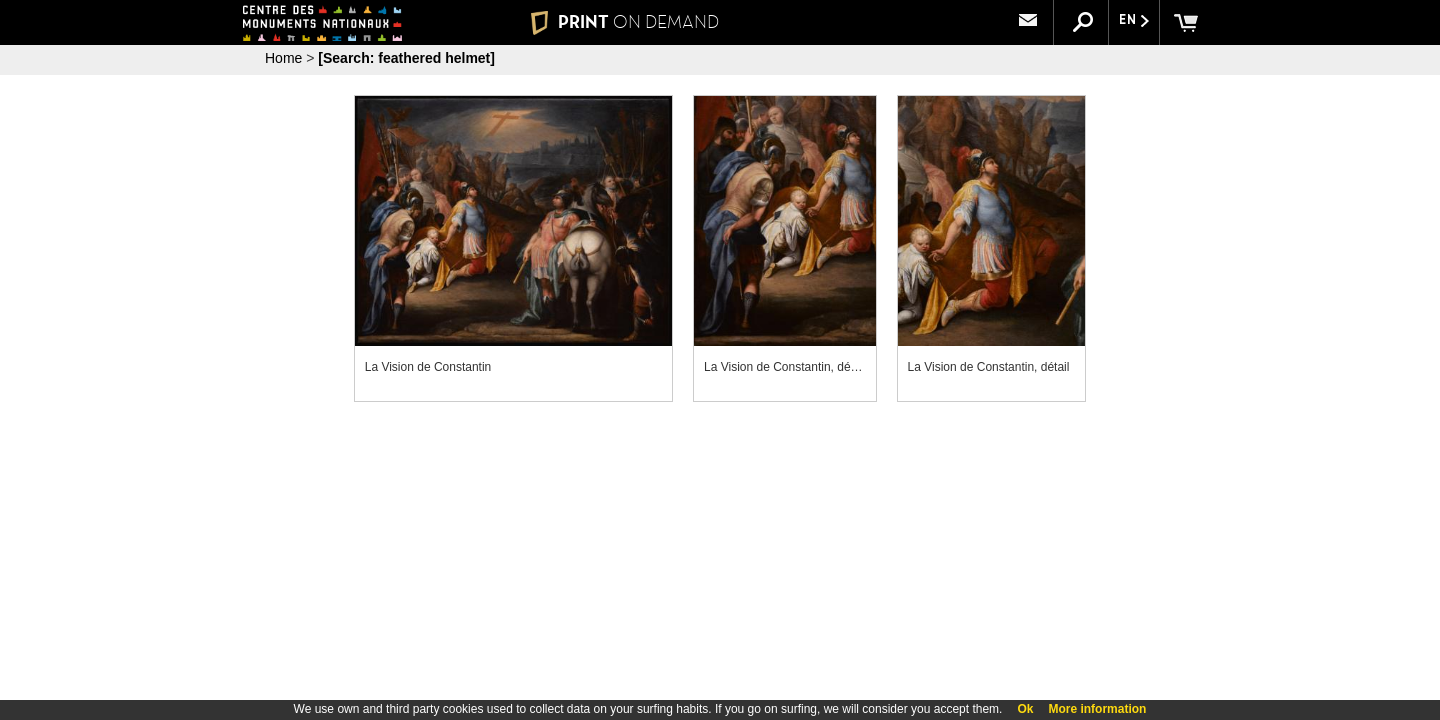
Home (283, 58)
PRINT (625, 22)
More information (1097, 709)
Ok (1025, 709)
